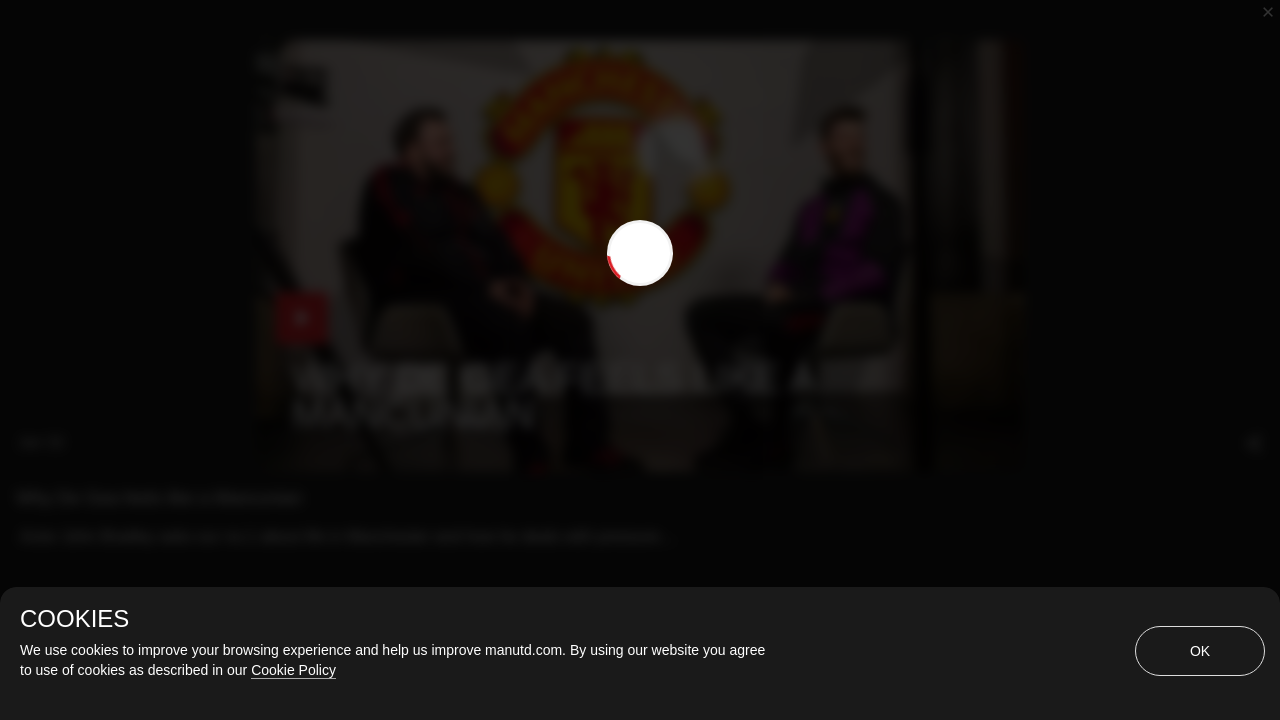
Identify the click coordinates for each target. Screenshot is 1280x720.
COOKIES (74, 619)
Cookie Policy (293, 670)
